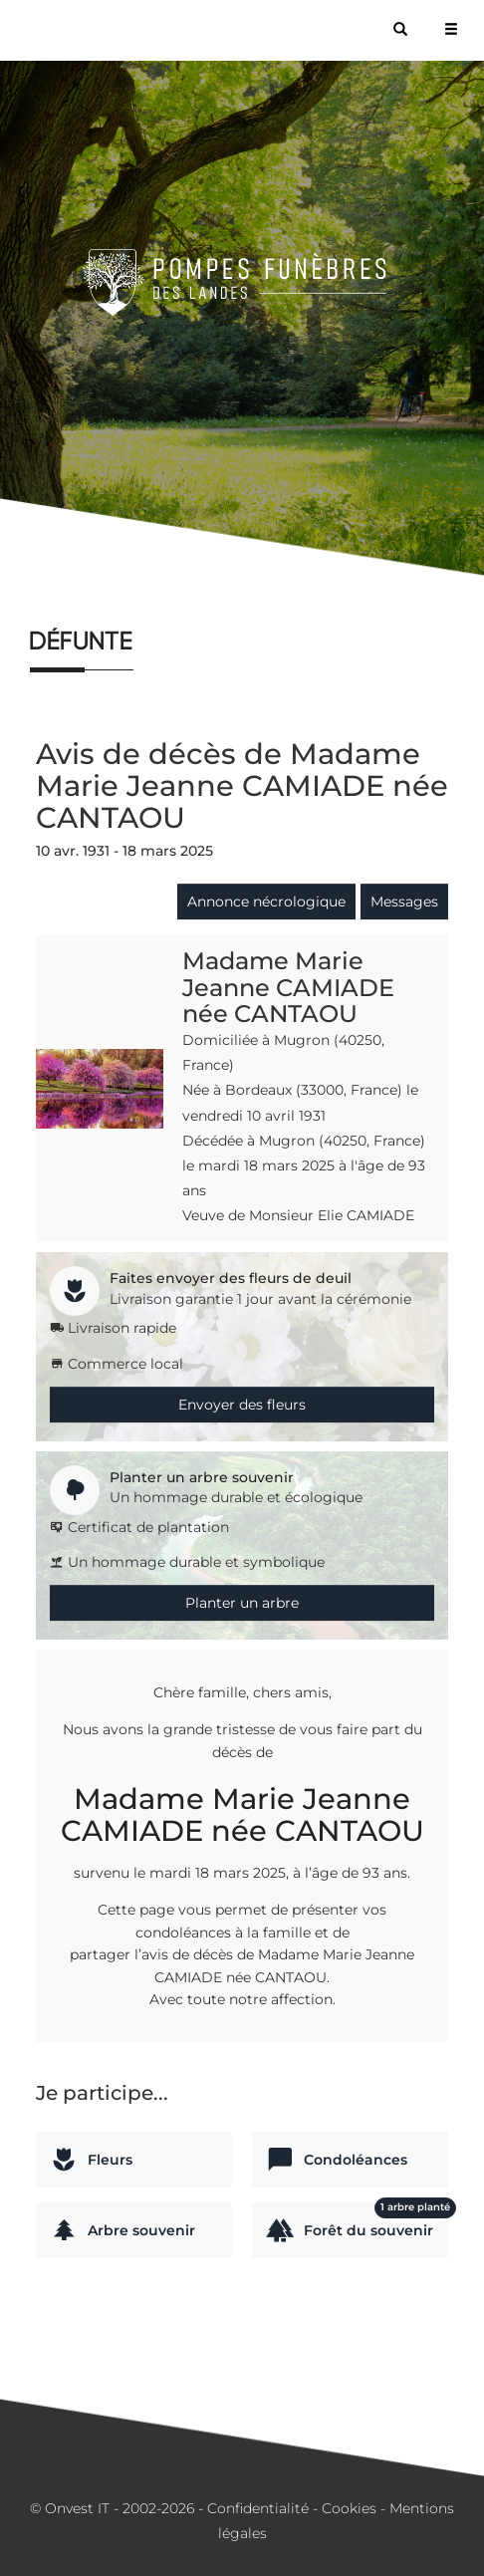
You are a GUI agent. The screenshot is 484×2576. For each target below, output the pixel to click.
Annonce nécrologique (266, 901)
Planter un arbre (242, 1603)
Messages (404, 901)
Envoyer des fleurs (242, 1405)
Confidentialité (258, 2508)
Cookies (349, 2508)
